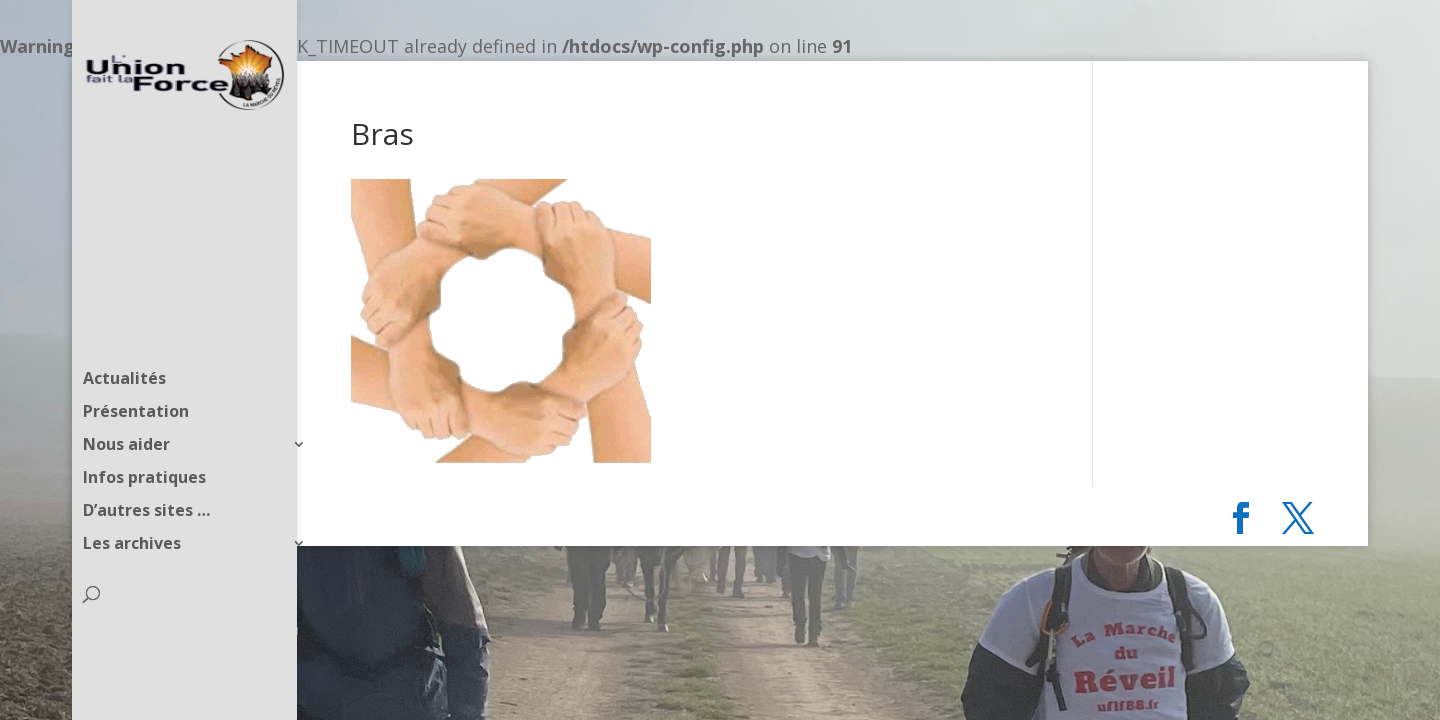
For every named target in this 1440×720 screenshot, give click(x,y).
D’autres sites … (146, 471)
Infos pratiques (144, 438)
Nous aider (126, 405)
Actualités (124, 339)
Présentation (136, 372)
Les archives (132, 504)
